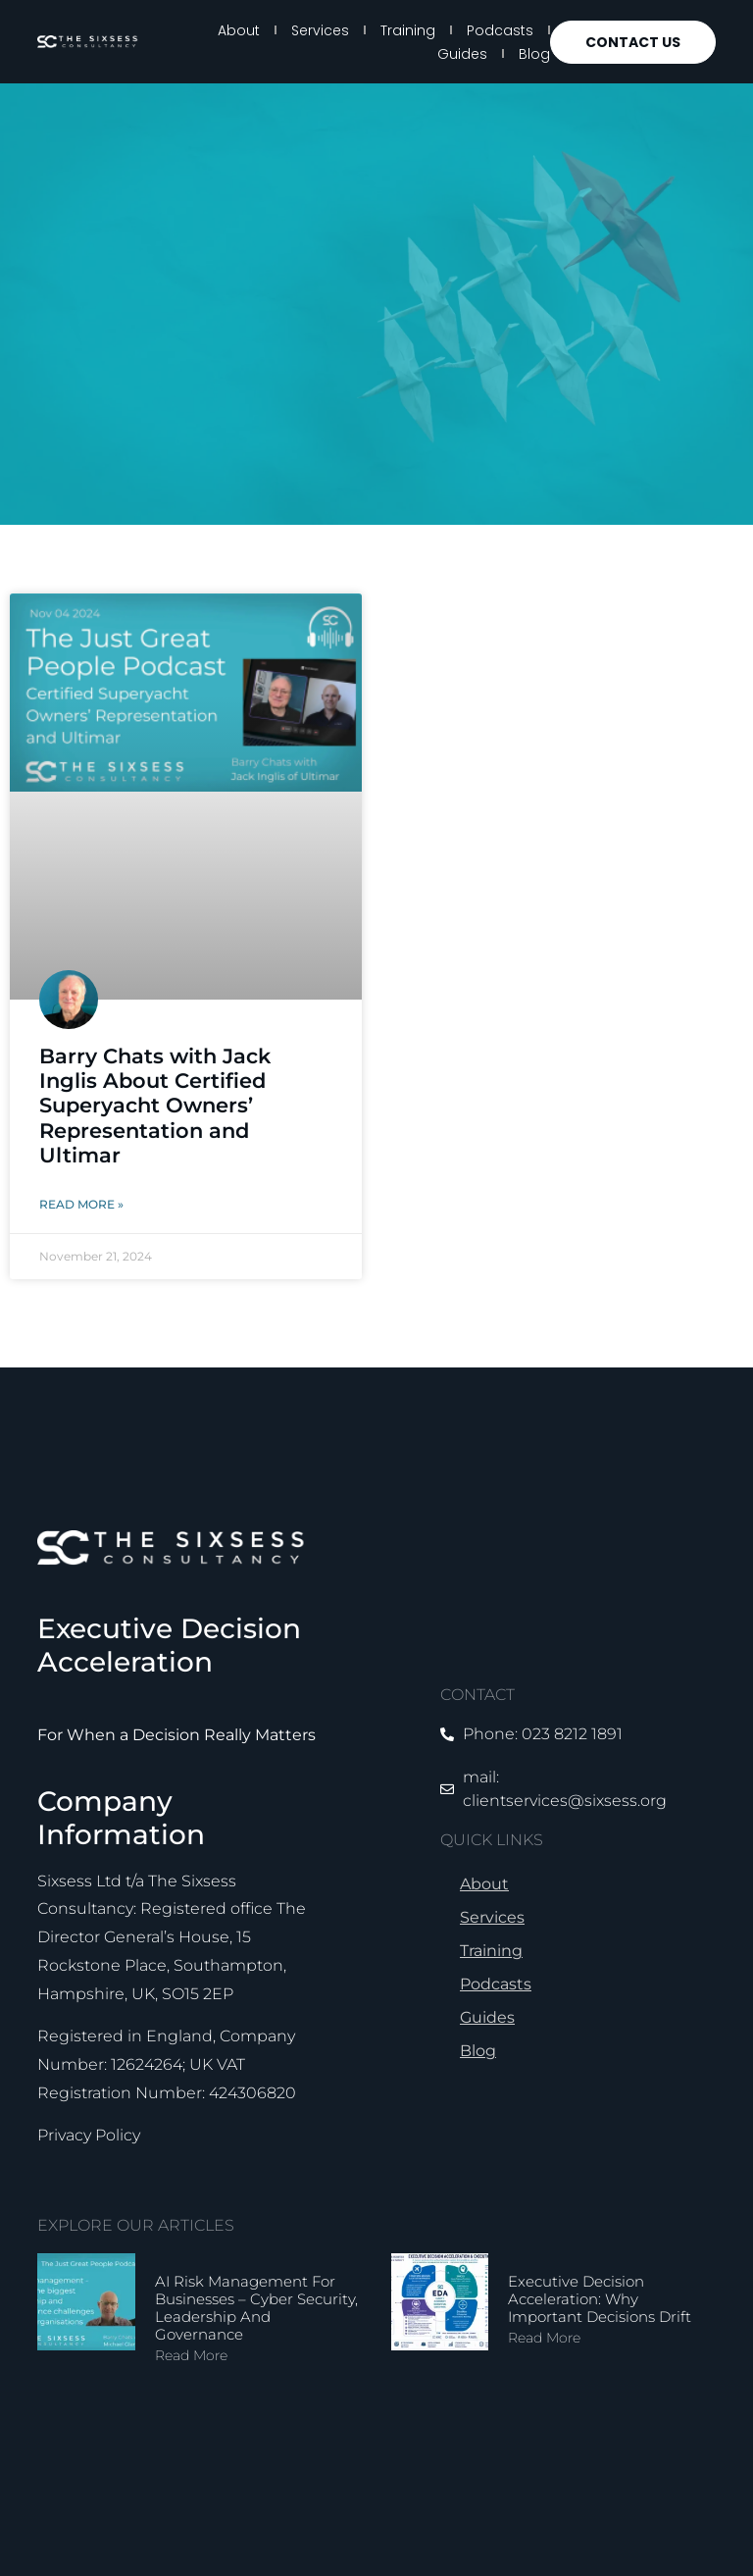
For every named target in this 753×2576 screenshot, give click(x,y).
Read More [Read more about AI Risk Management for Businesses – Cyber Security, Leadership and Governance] (191, 2355)
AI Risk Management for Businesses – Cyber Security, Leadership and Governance (256, 2308)
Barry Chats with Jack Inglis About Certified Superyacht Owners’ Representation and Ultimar (155, 1105)
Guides (462, 54)
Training (407, 30)
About (239, 30)
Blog (534, 54)
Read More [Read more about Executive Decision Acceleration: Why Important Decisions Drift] (544, 2337)
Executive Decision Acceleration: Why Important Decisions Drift (599, 2299)
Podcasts (500, 30)
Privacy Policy (88, 2135)
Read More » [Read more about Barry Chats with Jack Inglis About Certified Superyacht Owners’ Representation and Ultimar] (81, 1204)
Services (320, 30)
